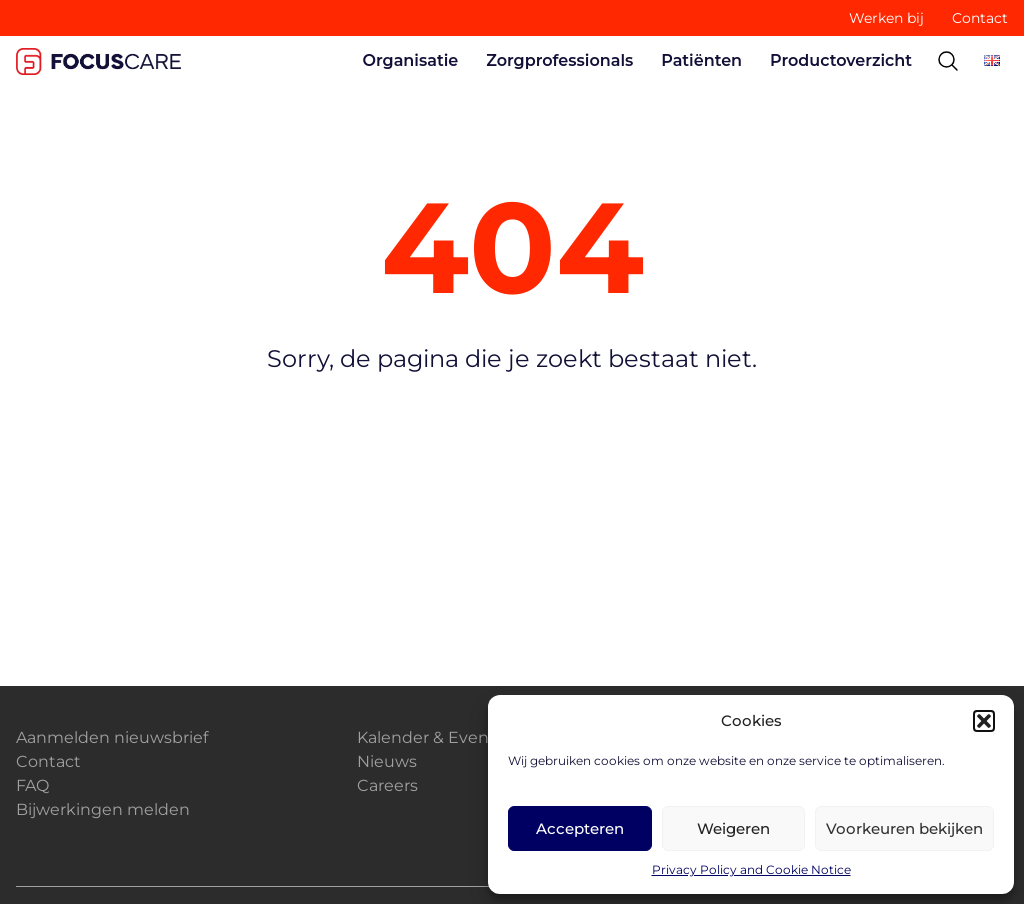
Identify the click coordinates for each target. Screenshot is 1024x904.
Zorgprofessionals (559, 60)
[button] (984, 721)
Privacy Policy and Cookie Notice (751, 869)
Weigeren (733, 828)
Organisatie (411, 60)
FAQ (32, 785)
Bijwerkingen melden (103, 809)
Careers (387, 785)
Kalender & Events (430, 737)
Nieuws (387, 761)
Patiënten (701, 60)
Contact (980, 18)
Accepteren (580, 828)
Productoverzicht (841, 60)
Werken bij (886, 18)
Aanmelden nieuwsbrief (112, 737)
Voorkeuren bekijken (904, 828)
